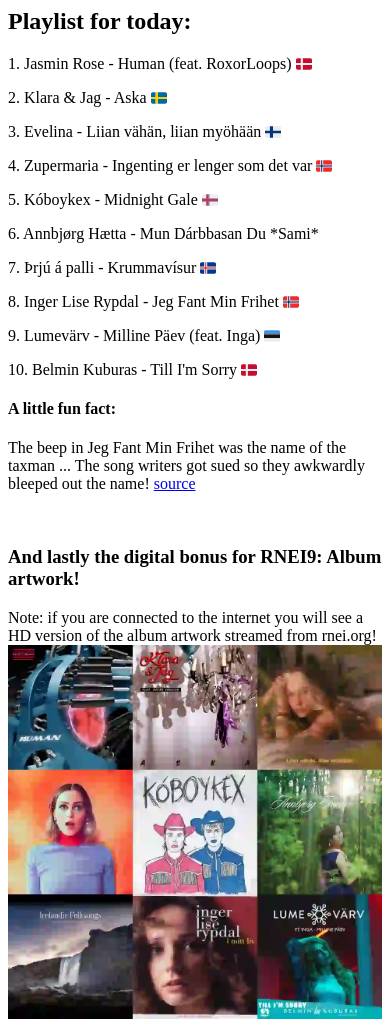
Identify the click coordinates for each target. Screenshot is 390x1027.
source (175, 483)
